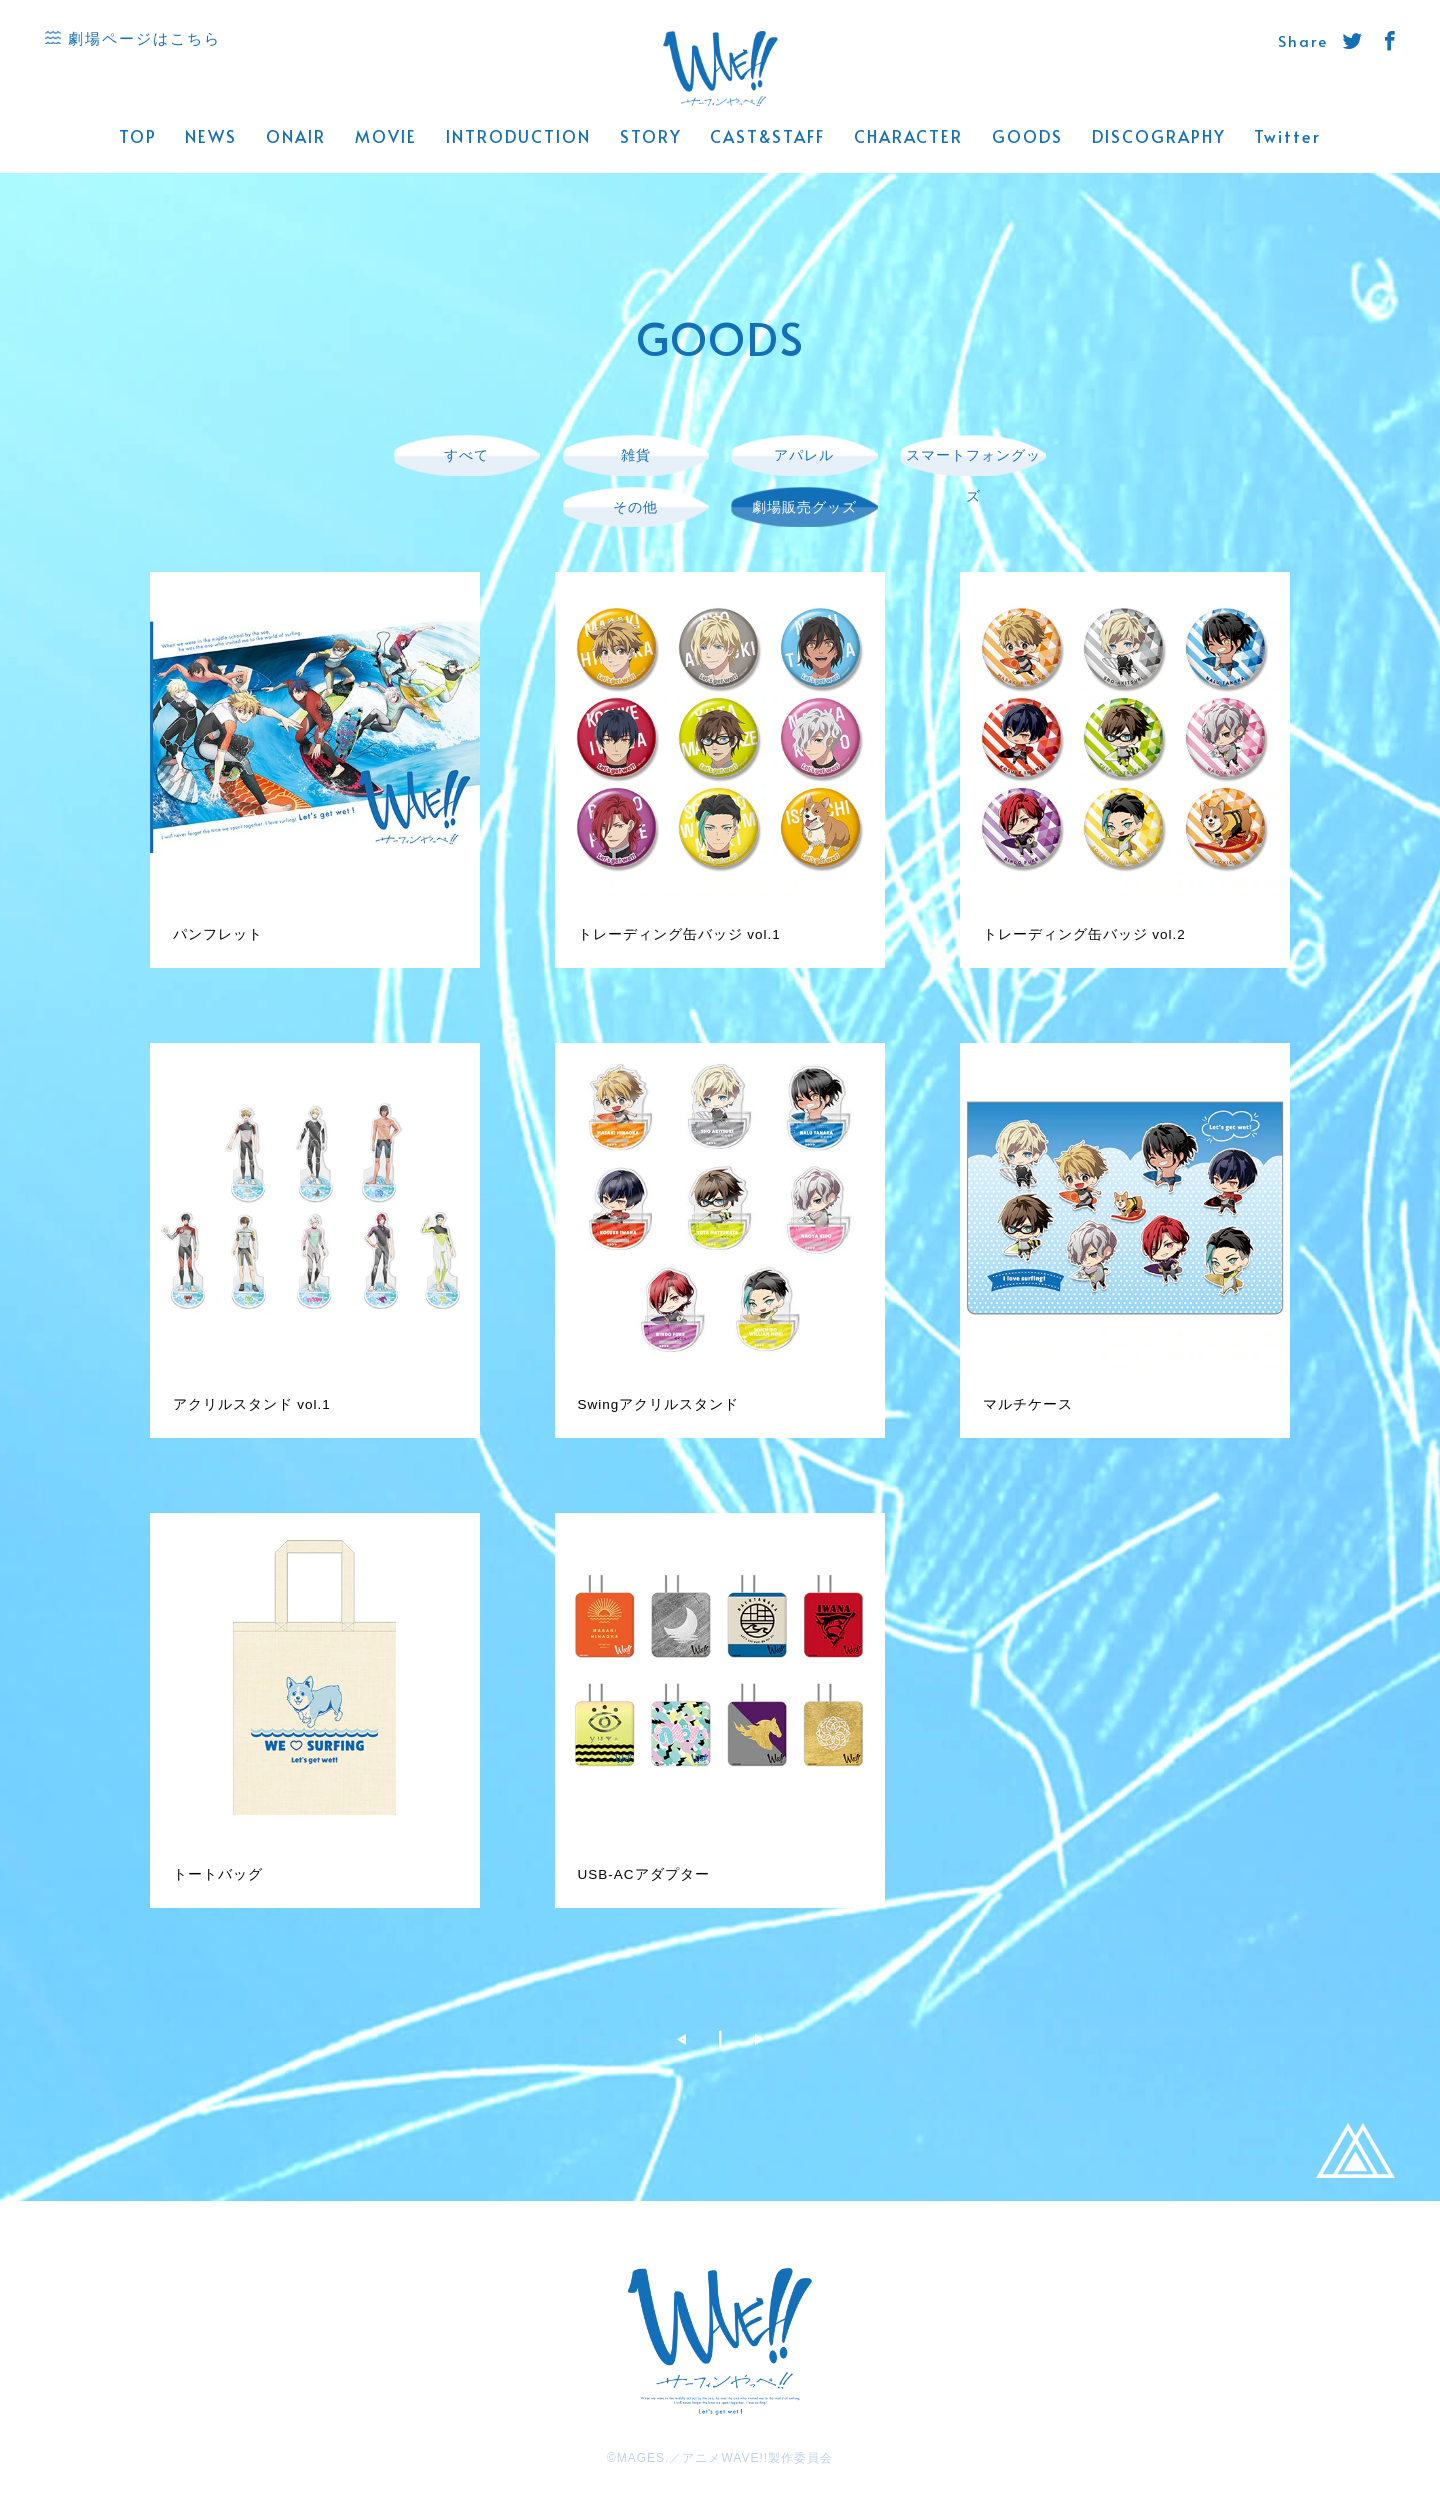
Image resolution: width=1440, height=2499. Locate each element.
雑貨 (636, 454)
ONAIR (296, 137)
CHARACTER (908, 137)
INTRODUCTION (518, 137)
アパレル (804, 454)
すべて (466, 454)
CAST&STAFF (767, 137)
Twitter (1287, 137)
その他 (635, 506)
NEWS (211, 137)
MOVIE (386, 137)
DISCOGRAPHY (1159, 137)
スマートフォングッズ (973, 475)
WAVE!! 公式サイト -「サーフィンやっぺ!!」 (720, 69)
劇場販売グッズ (804, 506)
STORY (651, 137)
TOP (138, 137)
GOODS (1027, 137)
